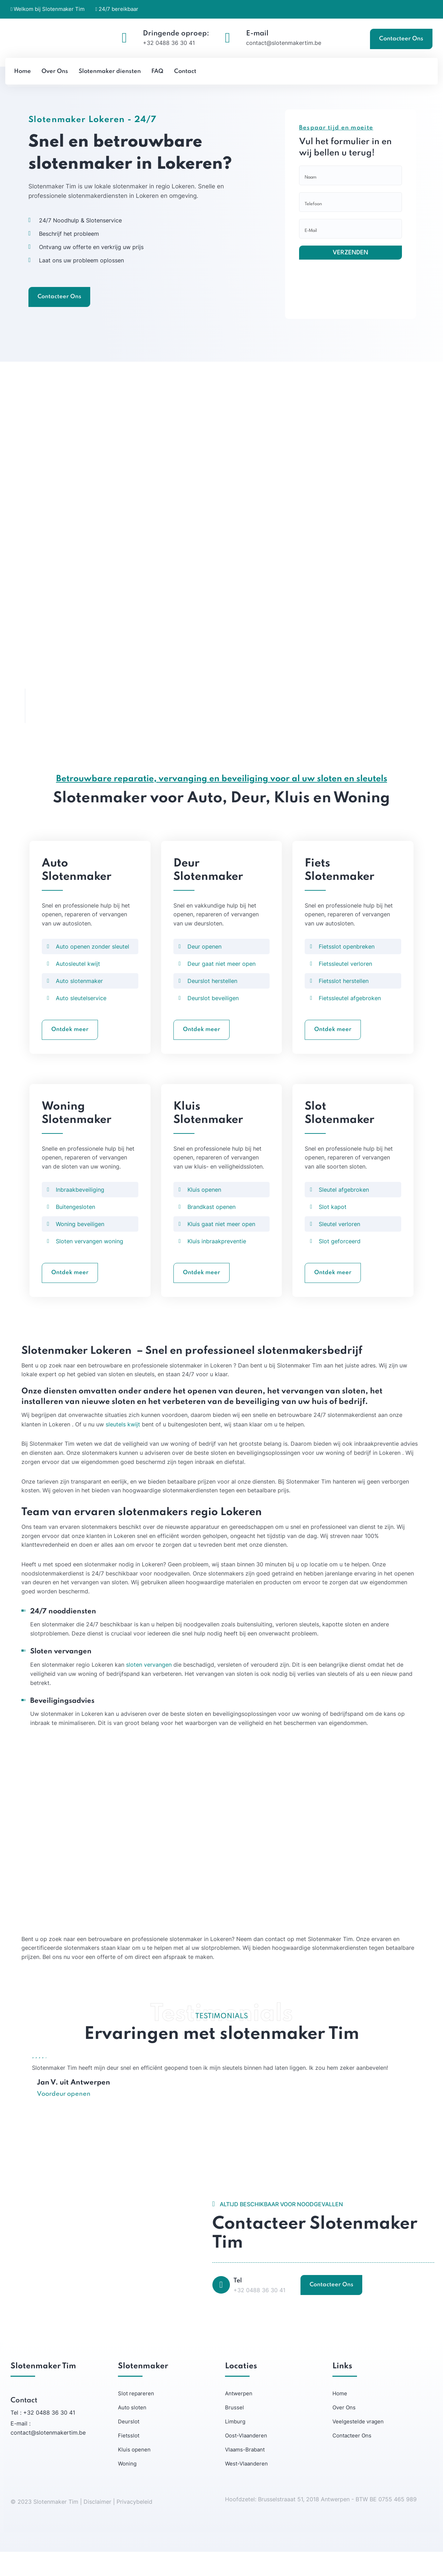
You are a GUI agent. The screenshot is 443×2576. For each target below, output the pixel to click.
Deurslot (128, 2446)
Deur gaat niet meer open (221, 983)
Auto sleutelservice (81, 1018)
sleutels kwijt (123, 1446)
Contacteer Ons (401, 39)
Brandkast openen (211, 1228)
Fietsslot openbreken (347, 966)
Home (339, 2418)
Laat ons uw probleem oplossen (74, 286)
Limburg (235, 2446)
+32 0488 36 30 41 (169, 42)
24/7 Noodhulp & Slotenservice (73, 246)
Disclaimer (98, 2526)
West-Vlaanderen (246, 2488)
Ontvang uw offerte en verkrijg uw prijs (84, 272)
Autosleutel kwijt (78, 983)
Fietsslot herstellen (344, 1000)
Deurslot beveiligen (213, 1018)
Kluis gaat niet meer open (221, 1245)
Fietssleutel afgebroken (350, 1018)
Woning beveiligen (80, 1245)
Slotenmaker (51, 119)
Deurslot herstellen (212, 1000)
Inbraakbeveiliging (80, 1211)
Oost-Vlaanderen (246, 2460)
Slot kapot (332, 1228)
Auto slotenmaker (79, 1000)
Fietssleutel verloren (345, 983)
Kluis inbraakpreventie (216, 1262)
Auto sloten (132, 2432)
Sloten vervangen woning (89, 1262)
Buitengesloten (75, 1228)
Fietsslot (128, 2460)
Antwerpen (238, 2418)
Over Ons (344, 2432)
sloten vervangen (149, 1688)
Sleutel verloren (339, 1245)
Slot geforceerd (340, 1262)
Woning (127, 2488)
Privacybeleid (134, 2526)
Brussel (234, 2432)
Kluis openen (204, 1211)
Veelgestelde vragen (358, 2446)
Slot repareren (136, 2418)
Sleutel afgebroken (344, 1211)
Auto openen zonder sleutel (92, 966)
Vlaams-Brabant (245, 2474)
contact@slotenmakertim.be (283, 42)
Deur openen (204, 966)
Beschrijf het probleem (62, 259)
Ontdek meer (69, 1050)
